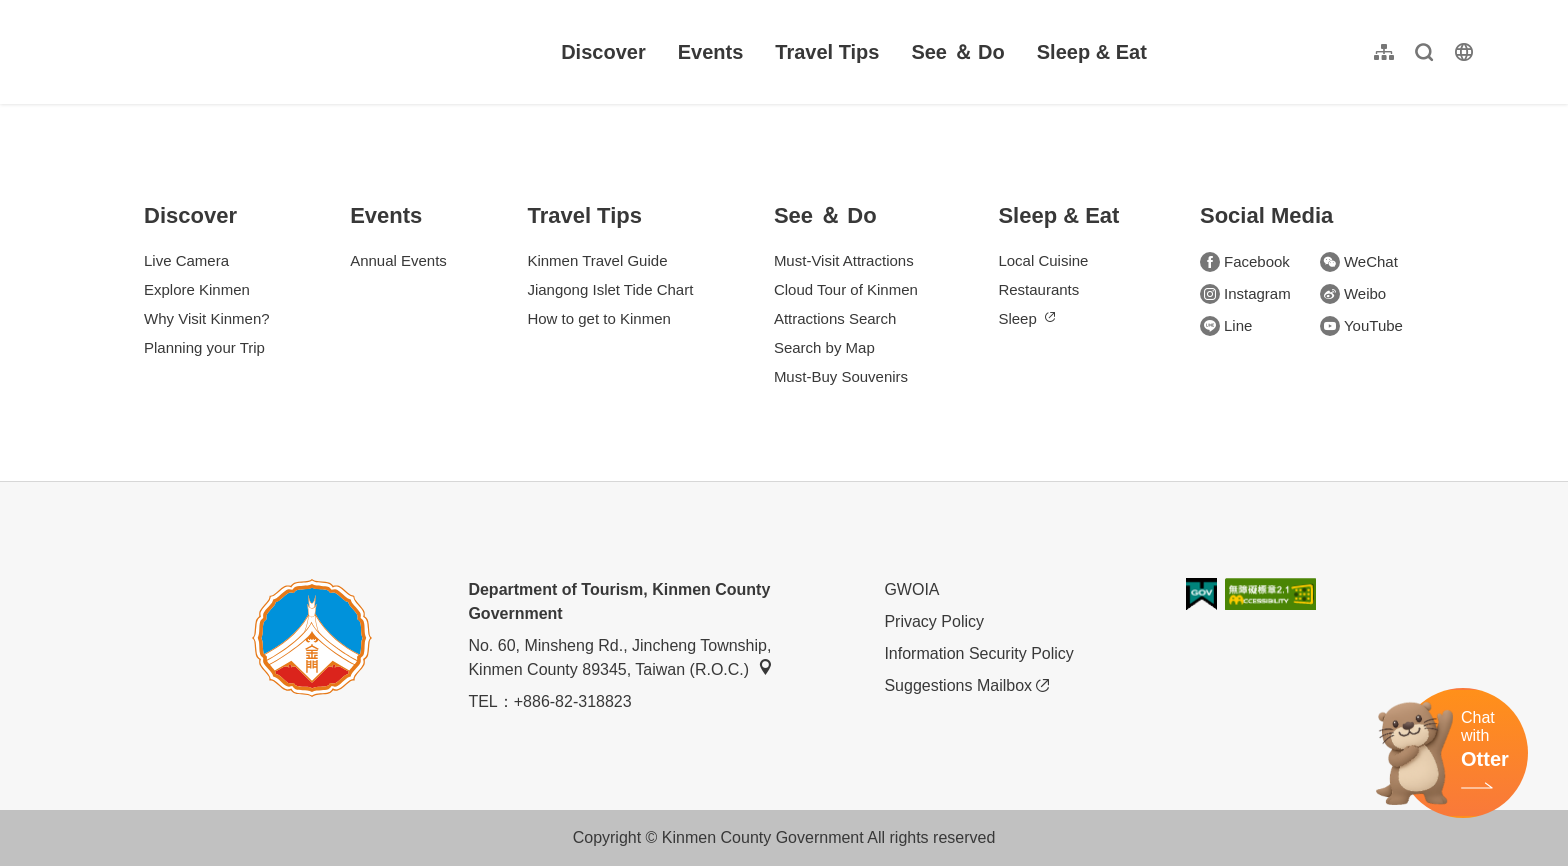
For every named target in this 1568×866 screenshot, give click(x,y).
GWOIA (911, 589)
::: (90, 11)
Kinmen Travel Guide (597, 260)
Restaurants (1038, 289)
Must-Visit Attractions (844, 260)
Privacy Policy (934, 621)
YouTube (1361, 326)
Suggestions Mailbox (966, 686)
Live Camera (186, 260)
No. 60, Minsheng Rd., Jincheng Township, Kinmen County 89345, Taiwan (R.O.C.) (620, 657)
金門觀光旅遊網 (214, 52)
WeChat (1359, 262)
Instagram (1245, 294)
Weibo (1353, 294)
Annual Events (398, 260)
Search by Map (824, 347)
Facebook (1245, 262)
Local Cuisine (1043, 260)
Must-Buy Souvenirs (841, 376)
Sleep (1026, 318)
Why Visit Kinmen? (207, 318)
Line (1226, 326)
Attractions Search (835, 318)
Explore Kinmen (197, 289)
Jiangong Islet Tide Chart (610, 289)
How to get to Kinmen (598, 318)
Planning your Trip (204, 347)
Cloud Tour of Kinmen (846, 289)
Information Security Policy (978, 653)
